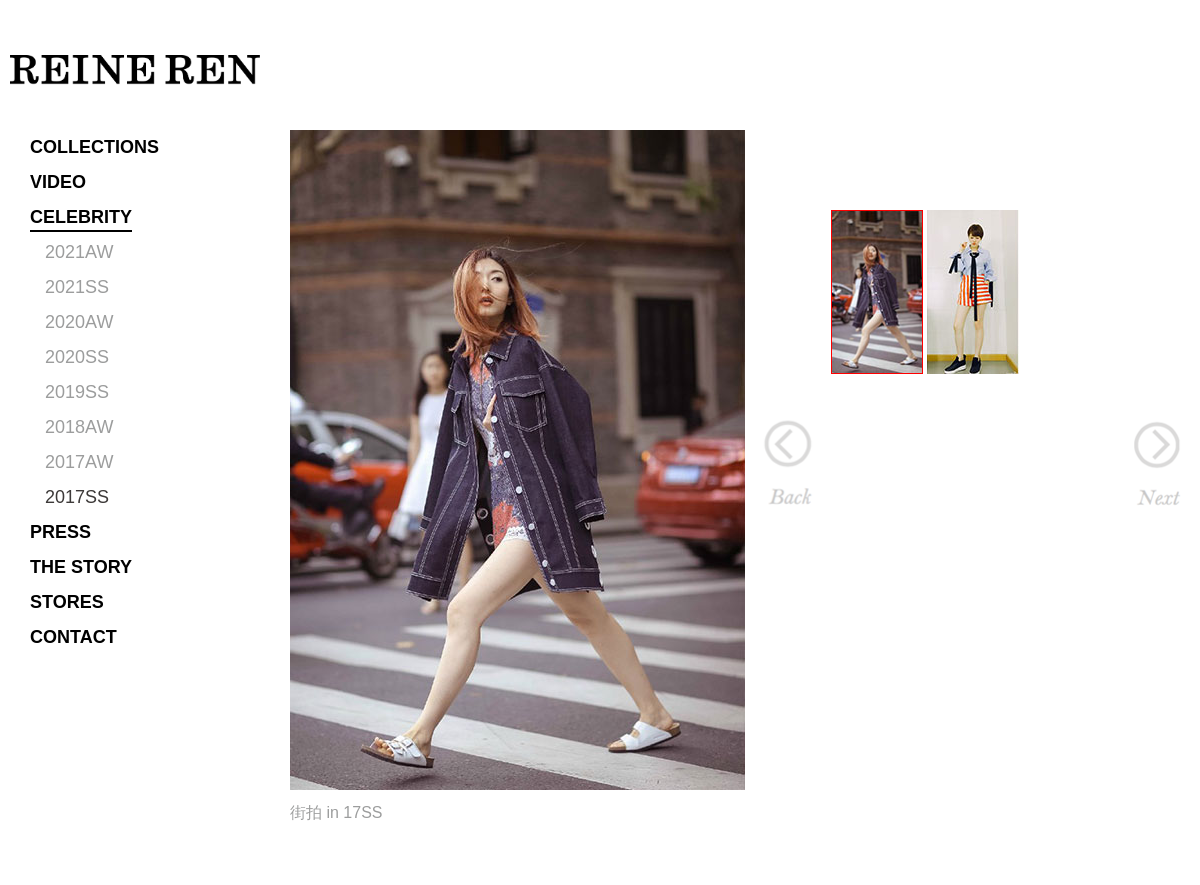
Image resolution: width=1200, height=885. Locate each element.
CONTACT (73, 637)
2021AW (79, 252)
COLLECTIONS (94, 147)
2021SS (77, 287)
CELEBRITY (81, 217)
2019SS (77, 392)
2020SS (77, 357)
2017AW (79, 462)
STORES (67, 602)
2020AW (79, 322)
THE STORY (81, 567)
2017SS (77, 497)
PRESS (60, 532)
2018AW (79, 427)
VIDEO (58, 182)
